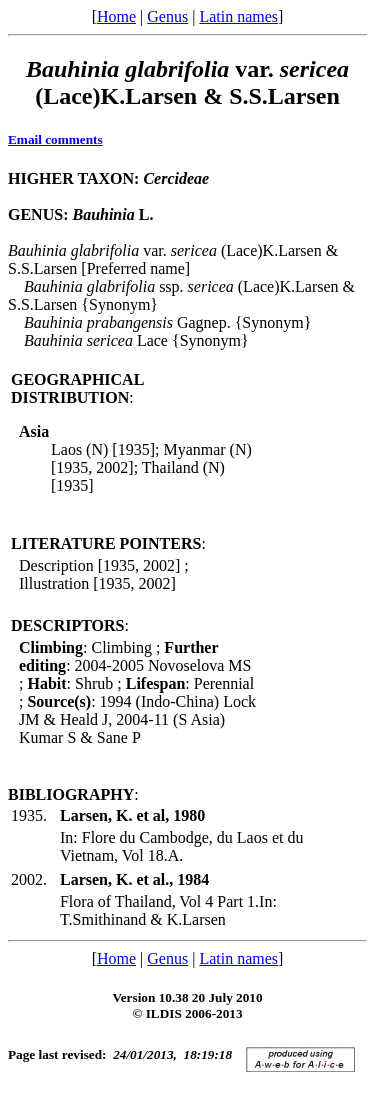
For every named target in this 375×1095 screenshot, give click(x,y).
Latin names (238, 16)
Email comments (55, 139)
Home (116, 16)
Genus (167, 16)
